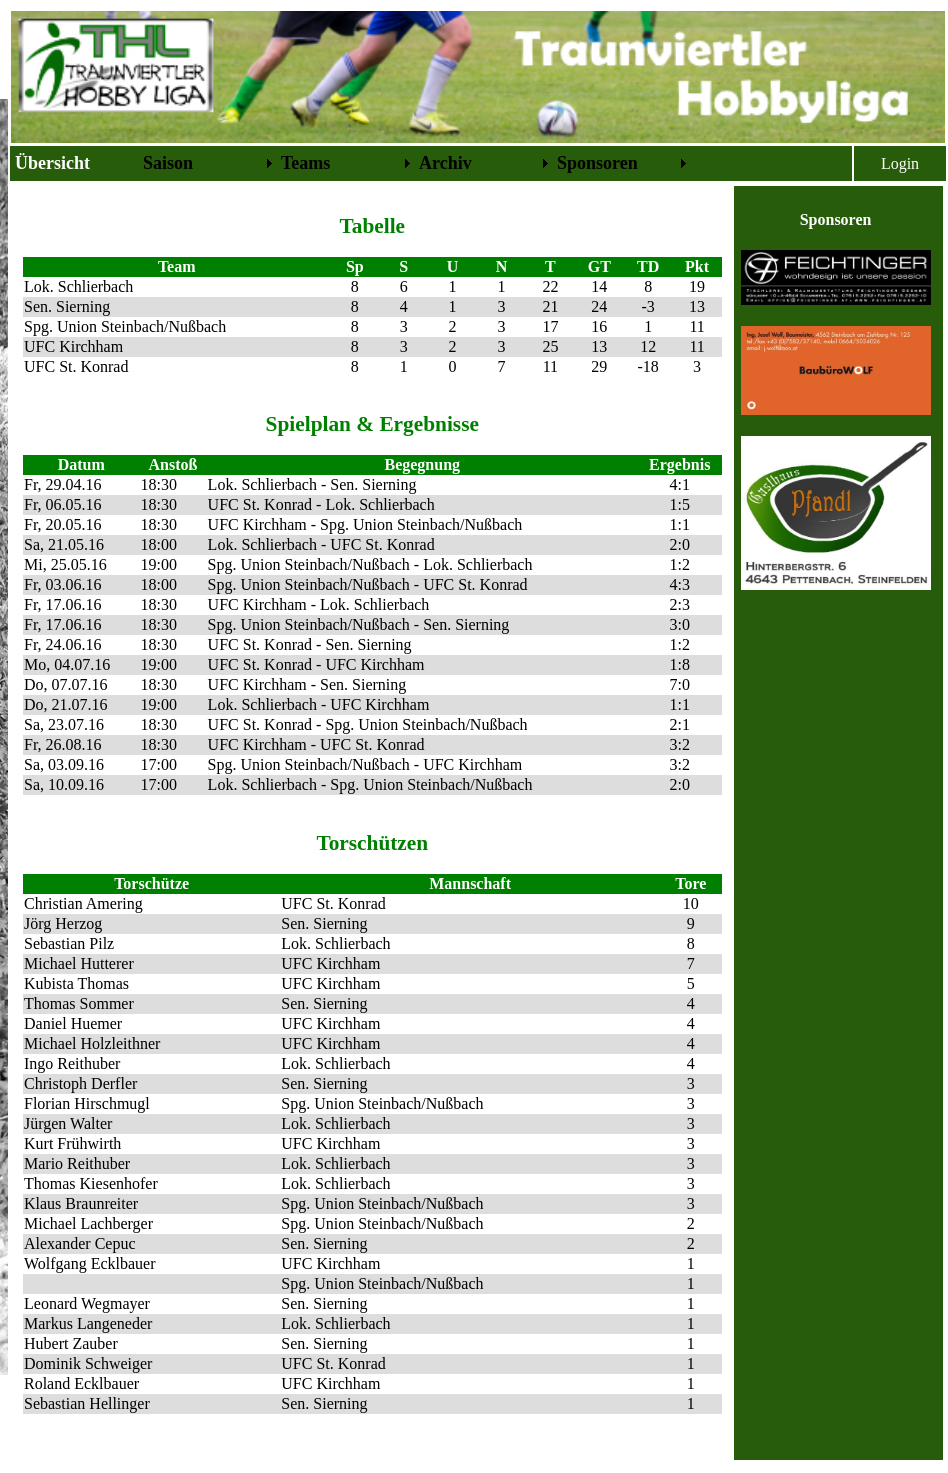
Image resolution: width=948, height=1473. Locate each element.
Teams (305, 163)
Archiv (445, 163)
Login (900, 163)
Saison (168, 163)
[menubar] (351, 163)
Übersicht (52, 163)
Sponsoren (597, 163)
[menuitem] (75, 163)
